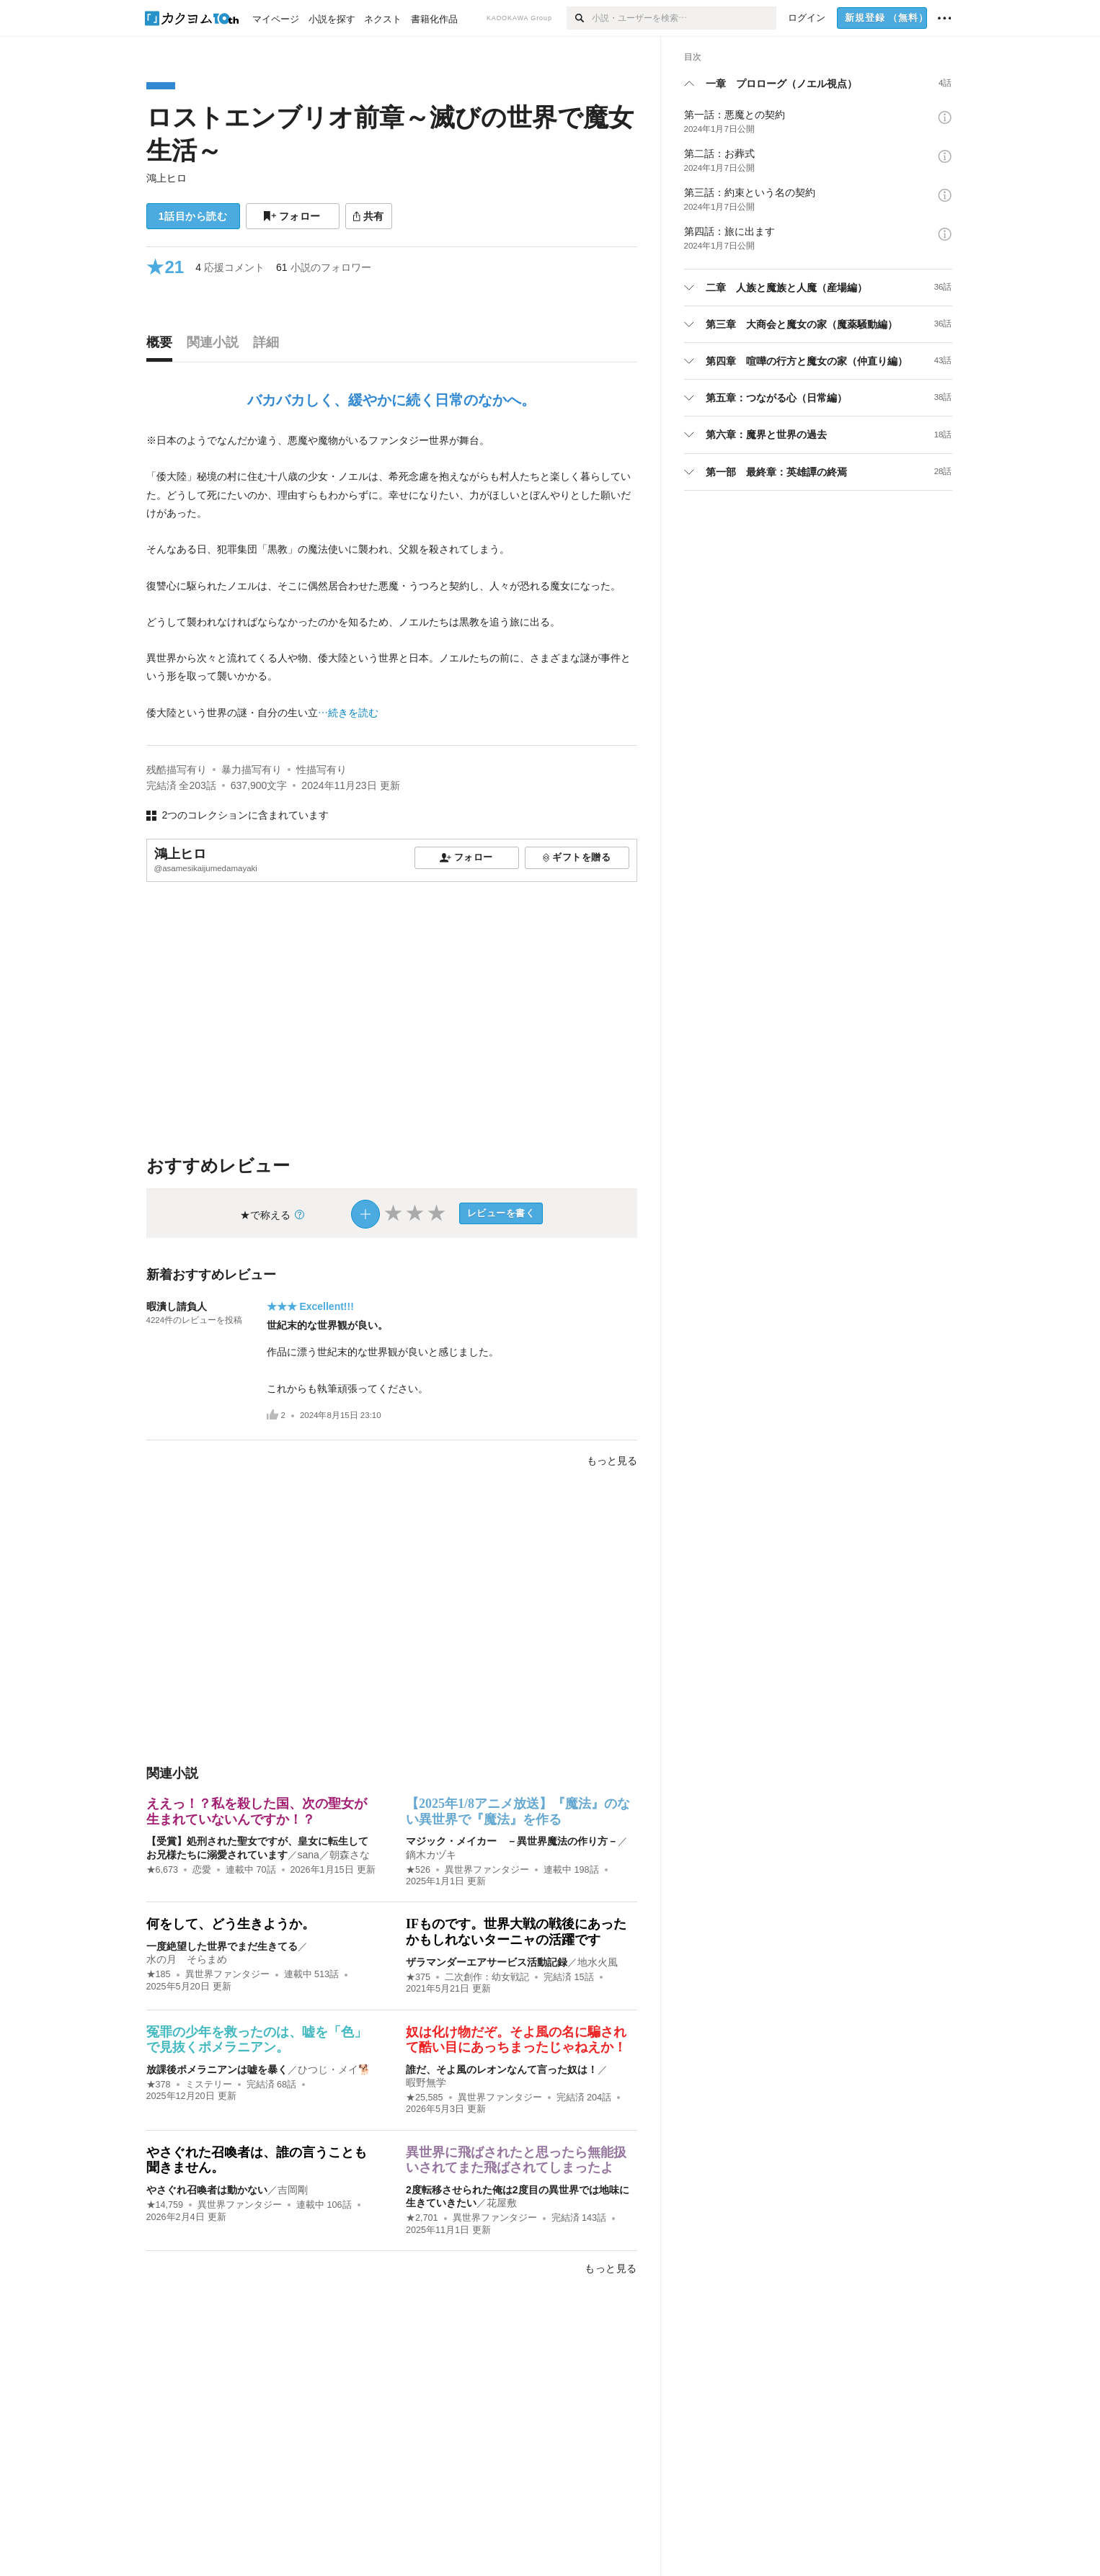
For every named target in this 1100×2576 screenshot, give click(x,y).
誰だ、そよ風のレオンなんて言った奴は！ (502, 2069)
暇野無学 (426, 2082)
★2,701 (422, 2218)
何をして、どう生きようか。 (230, 1924)
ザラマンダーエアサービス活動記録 (486, 1962)
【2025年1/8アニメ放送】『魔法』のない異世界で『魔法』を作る (518, 1811)
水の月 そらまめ (186, 1959)
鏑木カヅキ (431, 1854)
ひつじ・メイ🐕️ (334, 2069)
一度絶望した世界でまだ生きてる (222, 1946)
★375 (418, 1977)
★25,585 (424, 2098)
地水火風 (597, 1962)
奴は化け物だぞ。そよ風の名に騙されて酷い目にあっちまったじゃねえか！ (516, 2040)
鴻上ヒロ (166, 178)
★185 (158, 1974)
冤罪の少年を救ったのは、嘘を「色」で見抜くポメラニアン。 (256, 2040)
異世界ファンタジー (487, 1870)
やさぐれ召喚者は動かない (206, 2190)
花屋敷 (502, 2203)
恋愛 (201, 1870)
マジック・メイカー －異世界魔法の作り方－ (512, 1841)
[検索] (579, 18)
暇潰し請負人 (176, 1306)
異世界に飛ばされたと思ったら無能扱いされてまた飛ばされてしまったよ (516, 2160)
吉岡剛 (293, 2190)
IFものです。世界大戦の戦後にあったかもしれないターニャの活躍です (516, 1932)
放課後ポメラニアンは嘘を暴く (217, 2069)
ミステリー (208, 2085)
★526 (418, 1870)
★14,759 (165, 2205)
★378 (158, 2085)
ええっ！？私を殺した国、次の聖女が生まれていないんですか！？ (256, 1811)
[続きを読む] (391, 577)
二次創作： (487, 1977)
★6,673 (162, 1870)
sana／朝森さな (334, 1854)
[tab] (162, 346)
